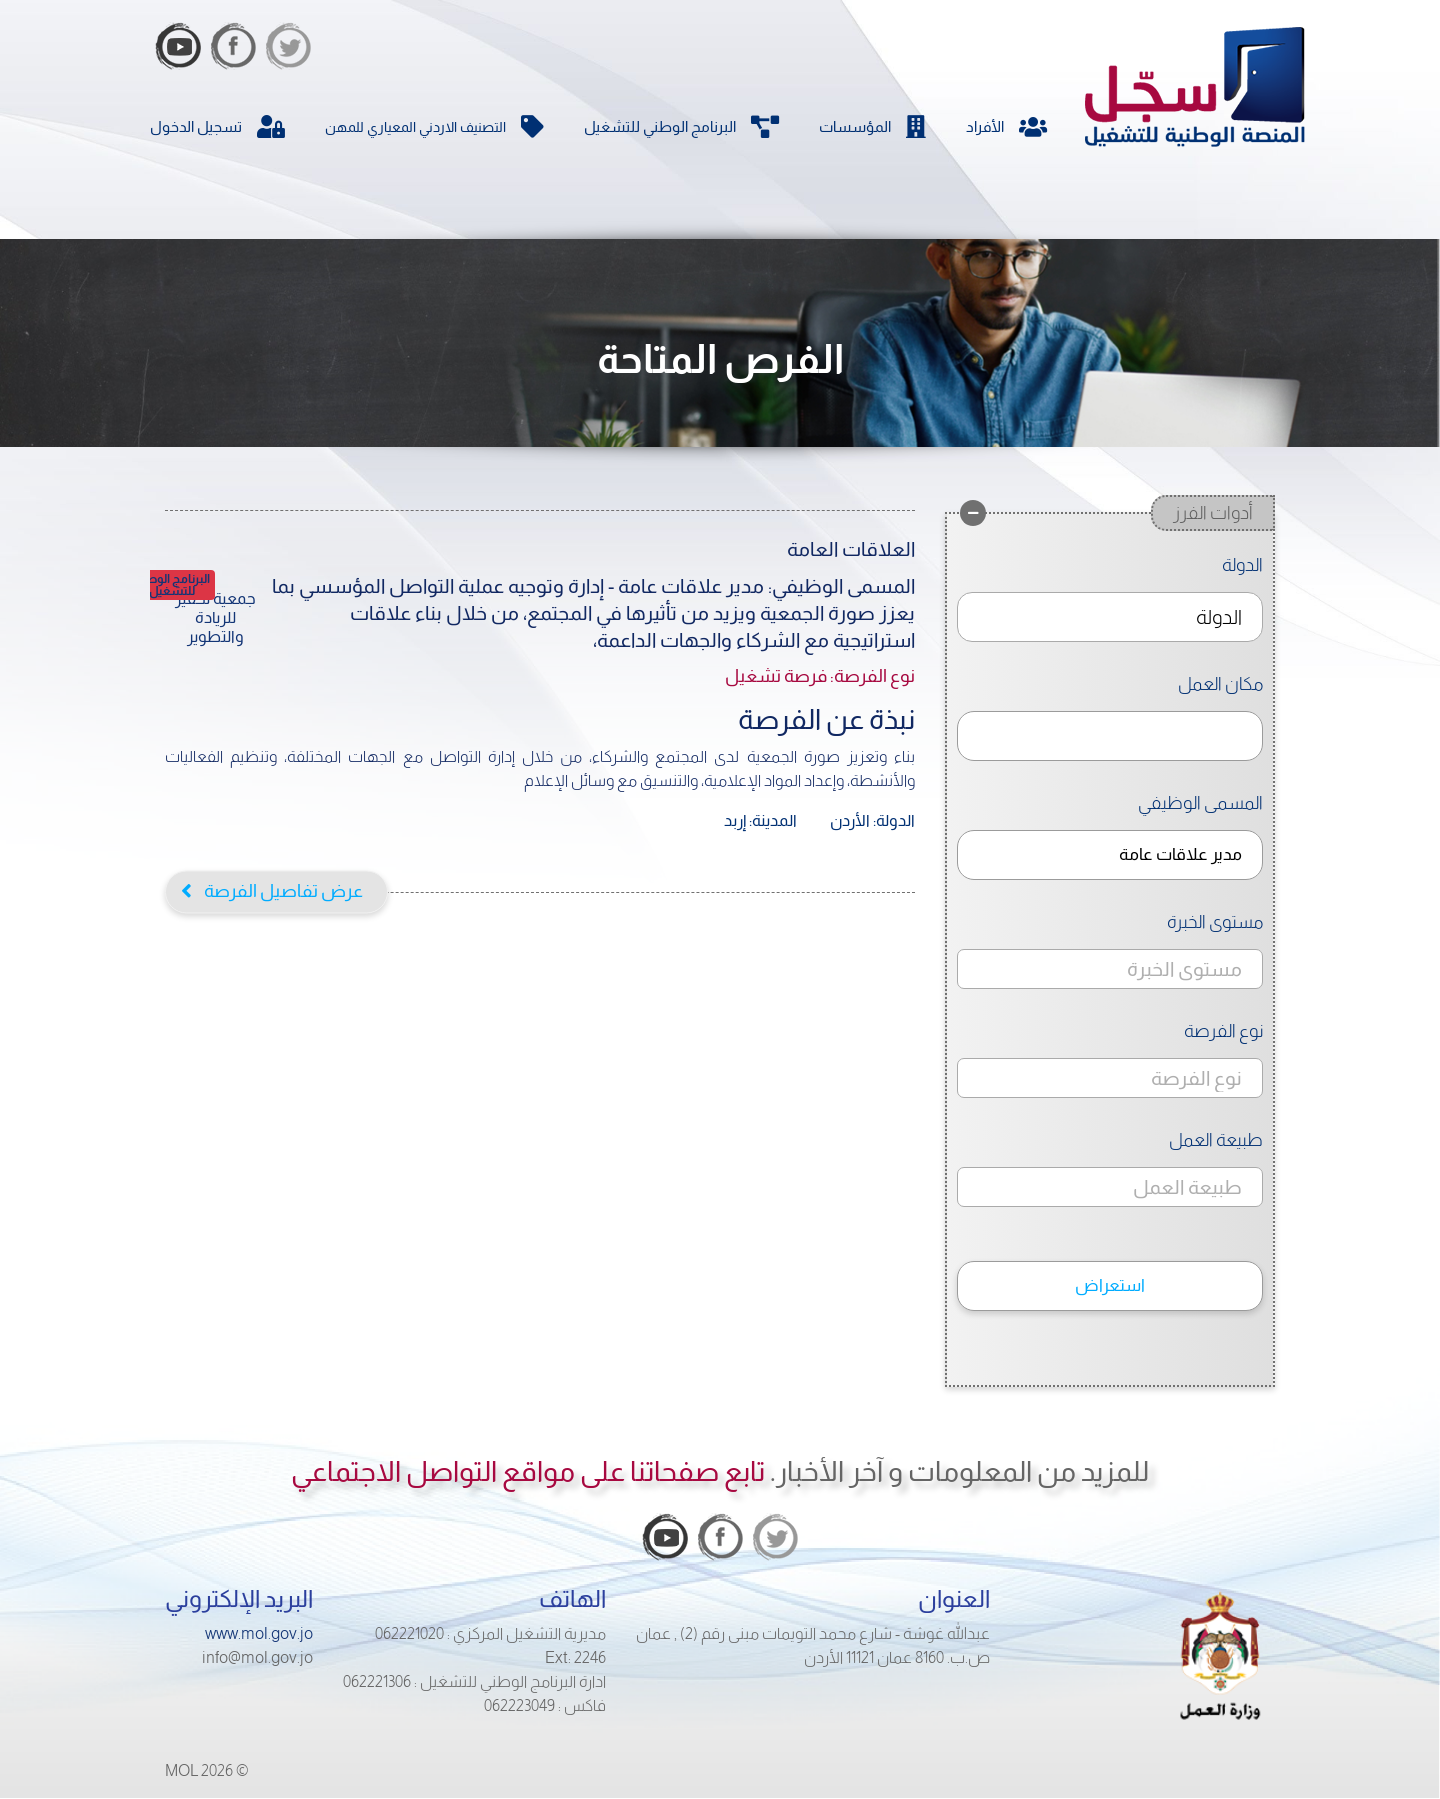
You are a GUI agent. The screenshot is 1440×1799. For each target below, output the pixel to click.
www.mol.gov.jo (259, 1633)
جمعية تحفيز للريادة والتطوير (215, 617)
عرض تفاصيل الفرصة (283, 890)
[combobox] (1110, 617)
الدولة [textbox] (1219, 617)
